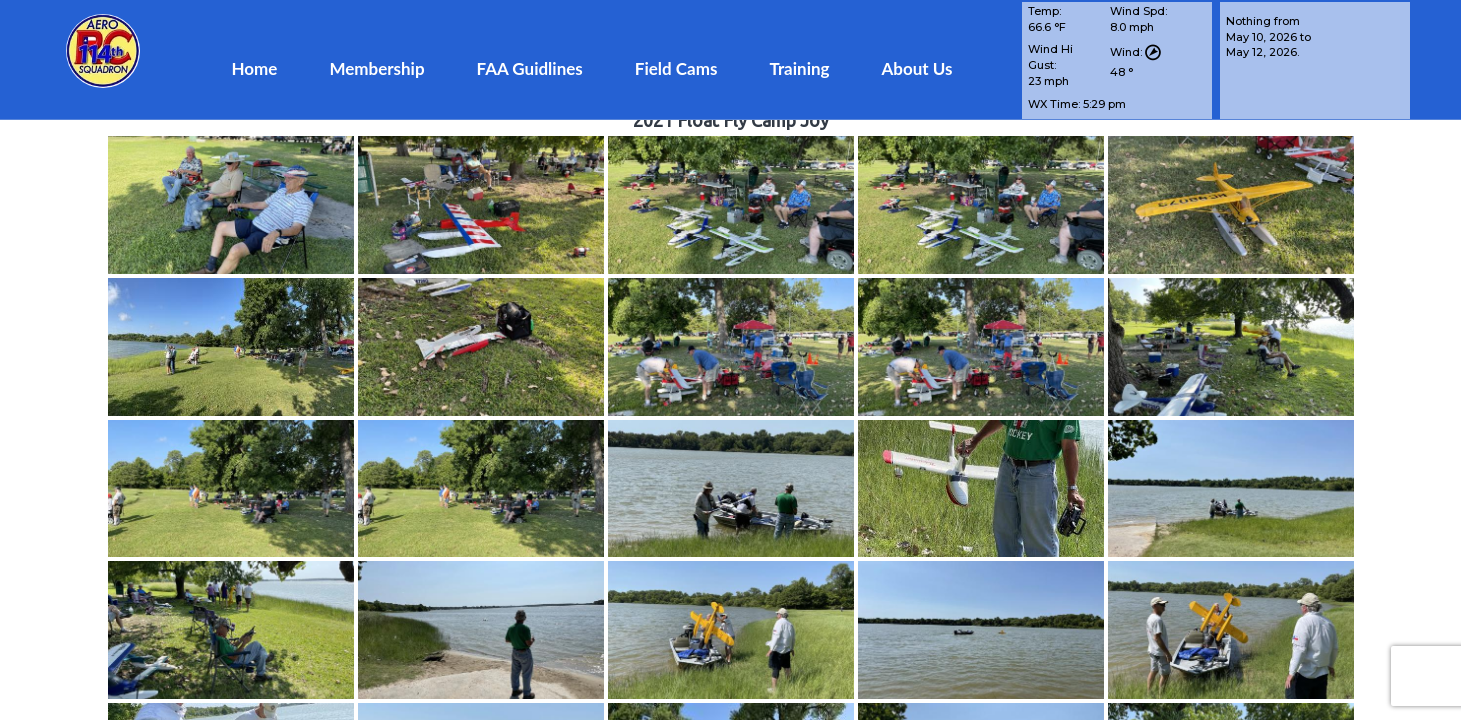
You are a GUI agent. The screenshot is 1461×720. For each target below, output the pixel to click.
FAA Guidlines (530, 68)
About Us (917, 68)
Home (254, 68)
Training (799, 68)
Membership (376, 68)
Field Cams (676, 68)
